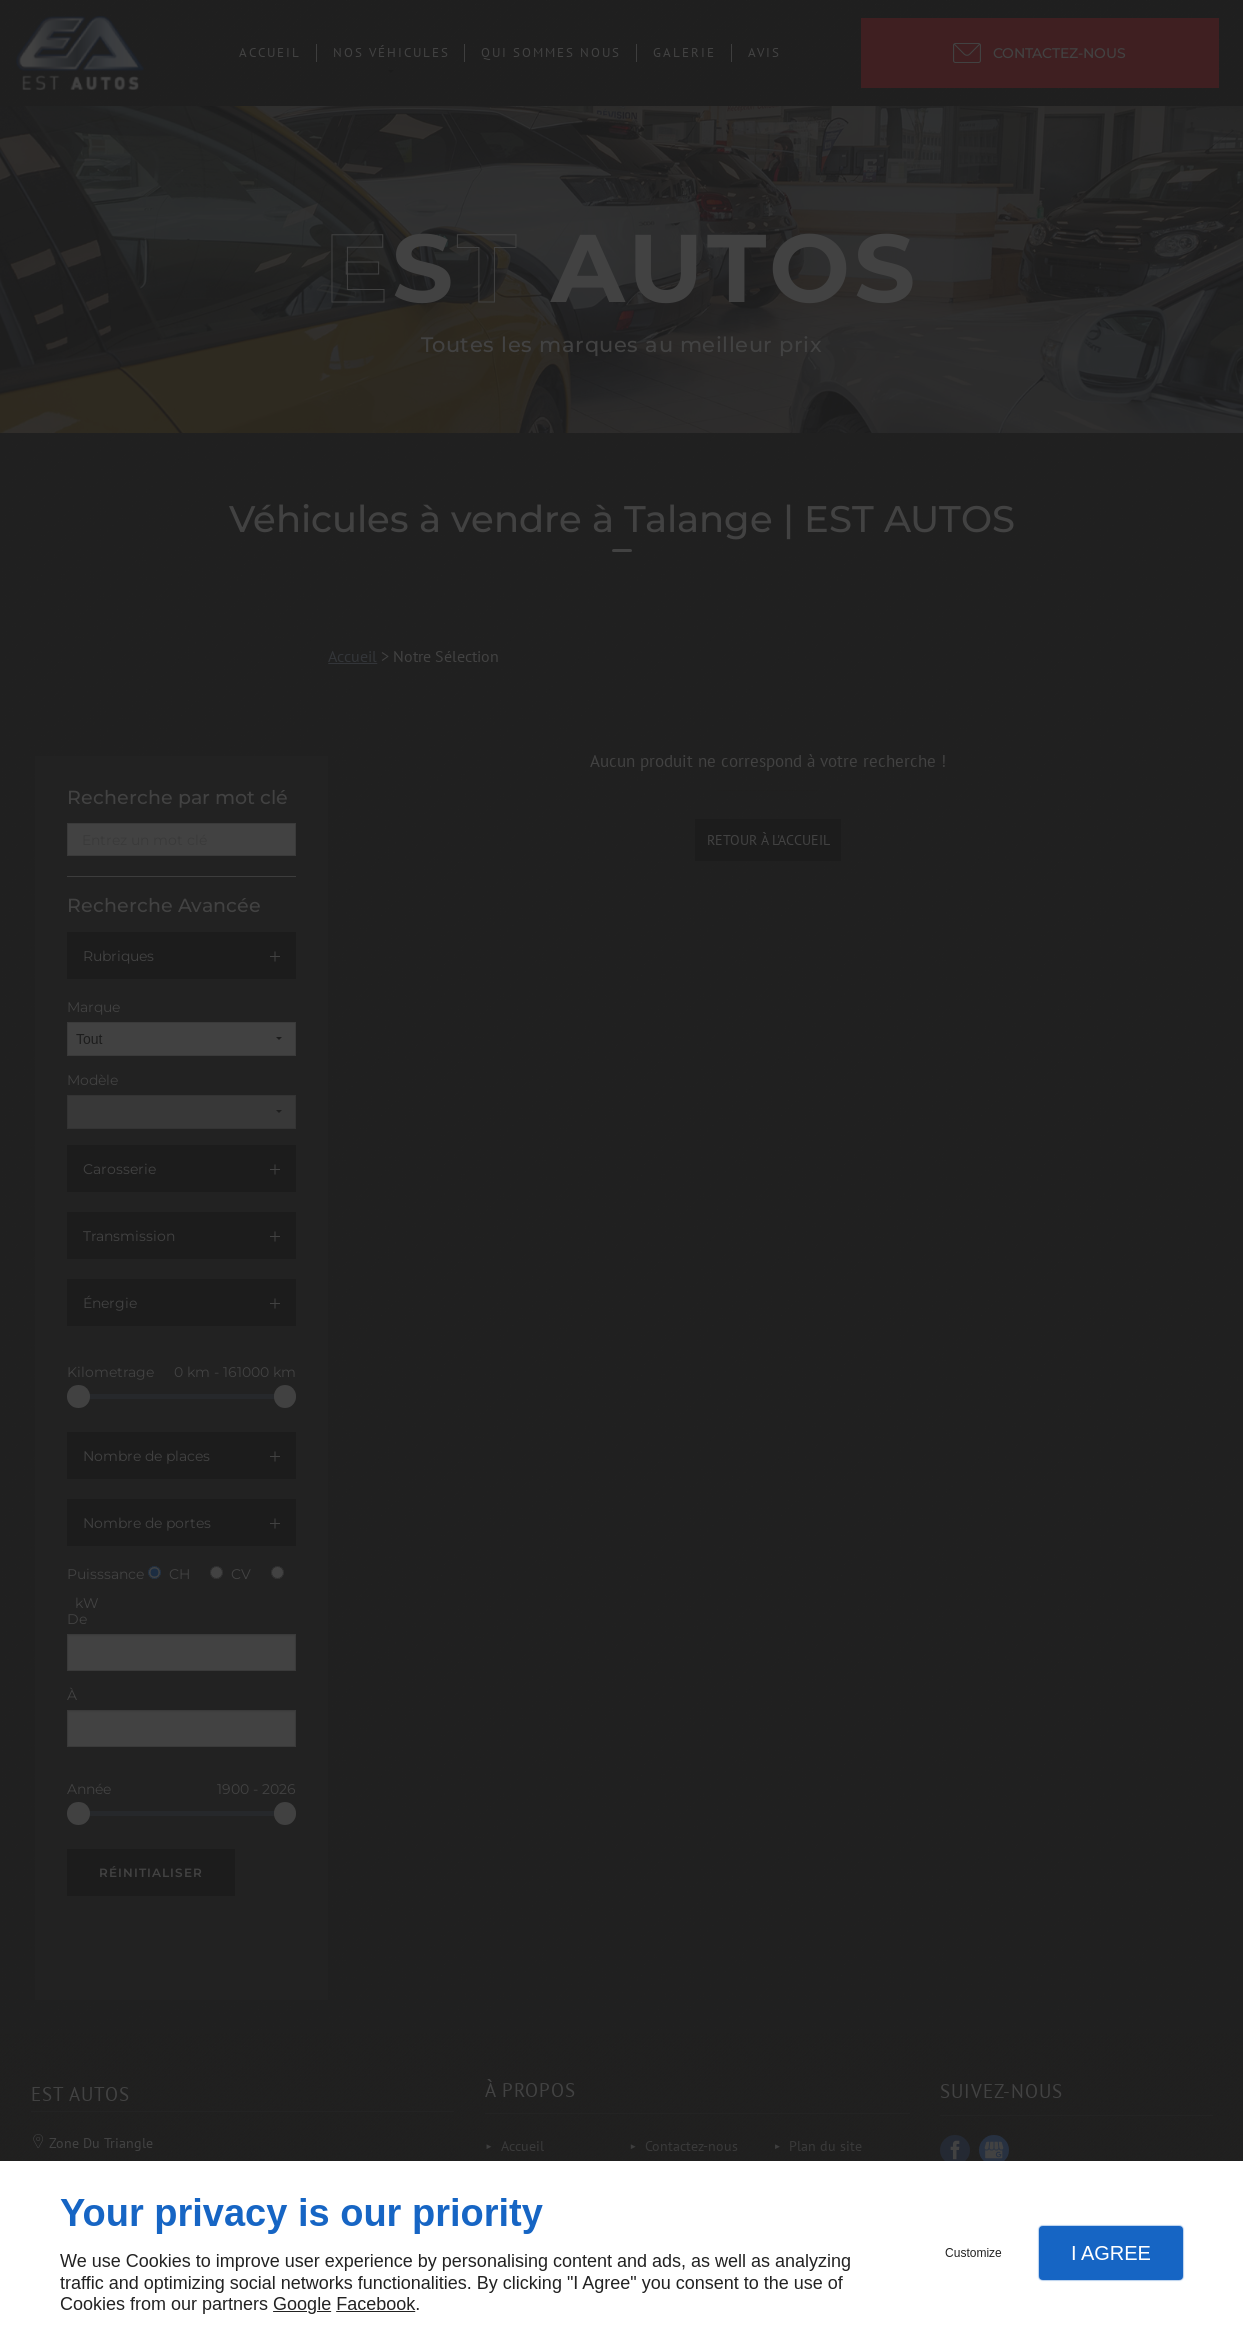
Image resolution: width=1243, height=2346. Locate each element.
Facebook (375, 2304)
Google (302, 2304)
